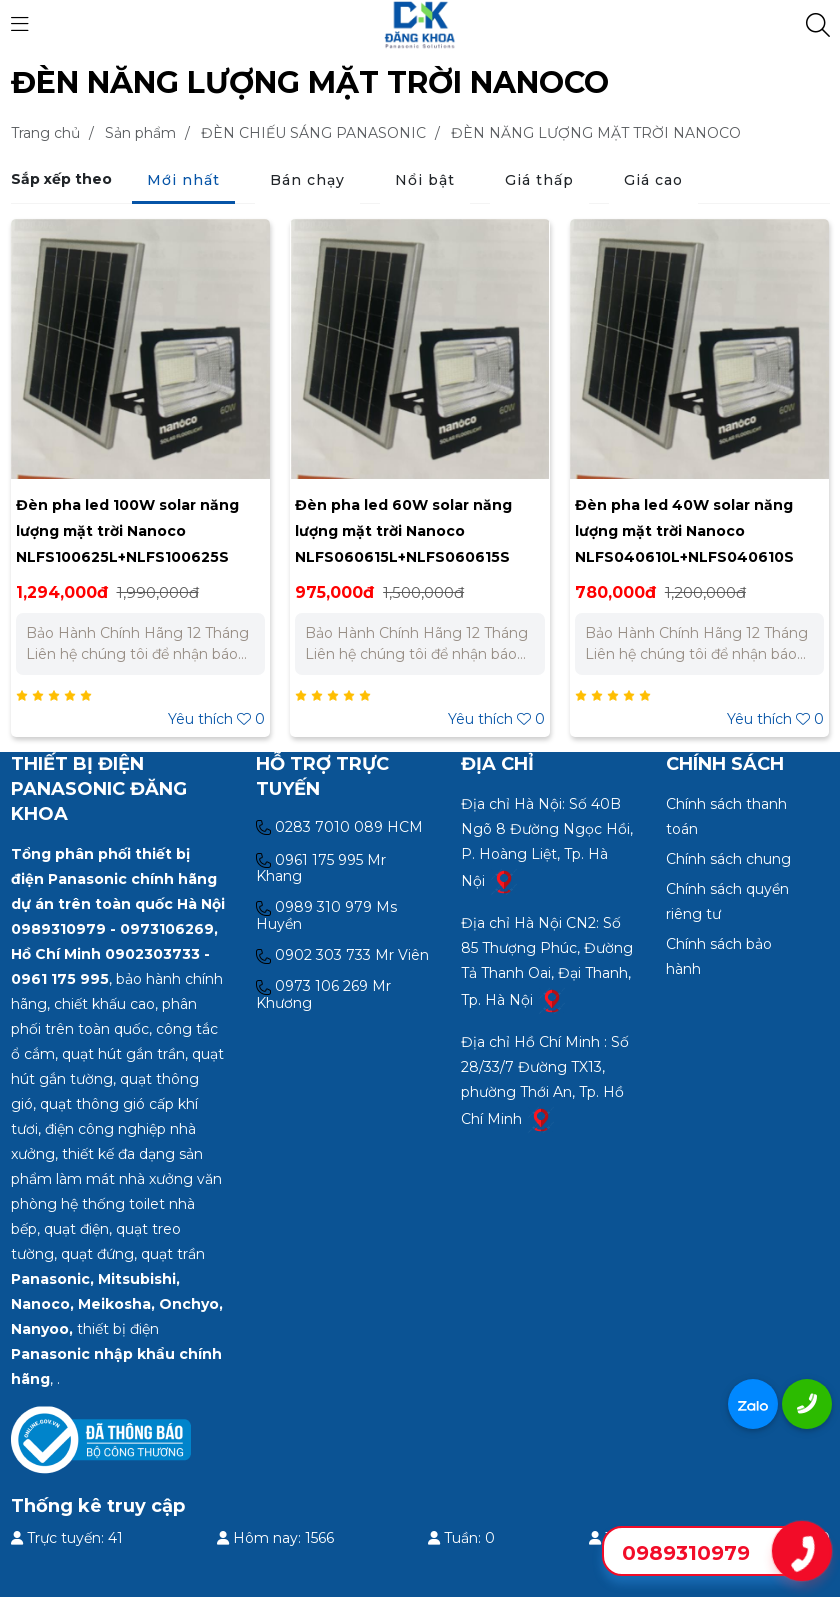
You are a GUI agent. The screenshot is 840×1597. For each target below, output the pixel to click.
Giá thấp (539, 180)
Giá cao (653, 180)
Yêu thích (216, 719)
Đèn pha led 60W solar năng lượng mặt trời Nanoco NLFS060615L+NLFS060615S (403, 531)
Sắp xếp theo (61, 179)
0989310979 (686, 1553)
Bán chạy (307, 180)
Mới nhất (183, 180)
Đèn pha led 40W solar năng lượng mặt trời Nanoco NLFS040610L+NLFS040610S (684, 531)
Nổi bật (425, 180)
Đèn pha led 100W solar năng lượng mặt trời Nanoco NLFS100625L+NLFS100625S (127, 531)
